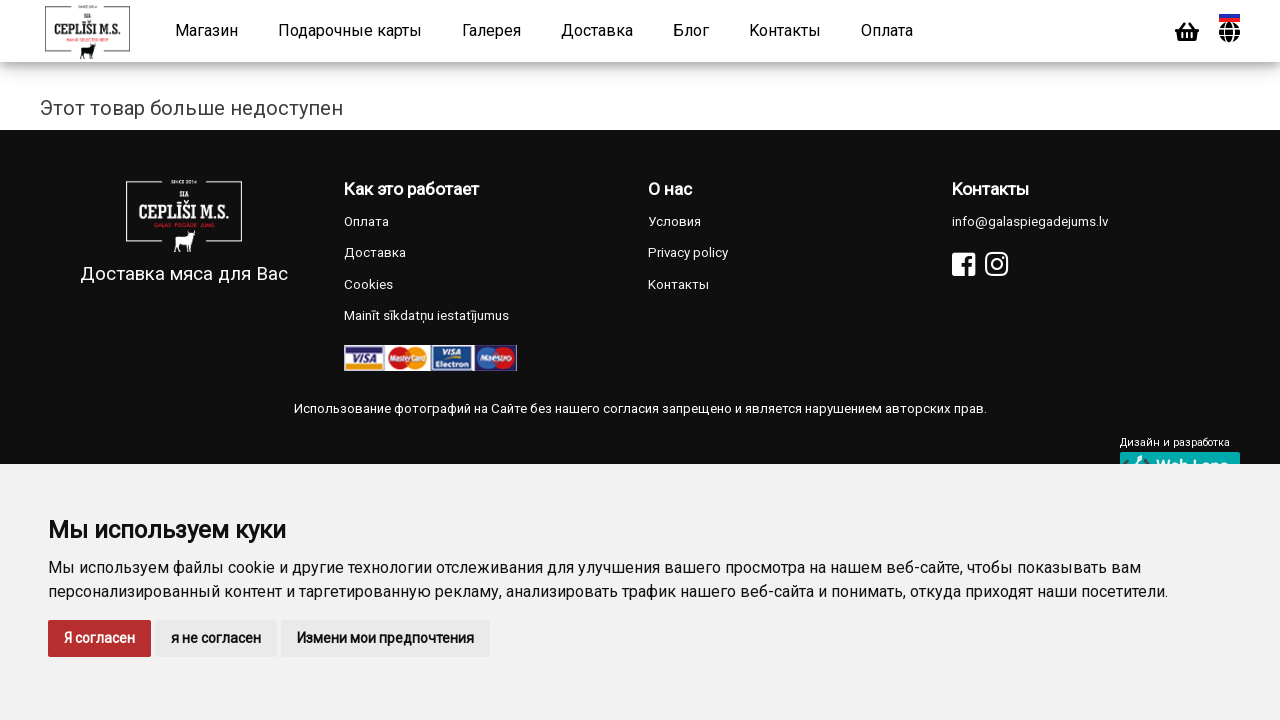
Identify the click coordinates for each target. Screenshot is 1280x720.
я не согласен (216, 638)
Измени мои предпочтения (385, 638)
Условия (674, 221)
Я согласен (99, 638)
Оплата (887, 30)
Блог (691, 30)
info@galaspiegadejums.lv (1030, 221)
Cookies (368, 284)
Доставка (597, 30)
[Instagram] (996, 264)
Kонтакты (785, 30)
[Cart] (1187, 32)
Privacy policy (688, 252)
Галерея (491, 30)
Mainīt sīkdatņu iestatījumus (426, 315)
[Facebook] (963, 264)
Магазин (206, 30)
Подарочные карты (350, 30)
